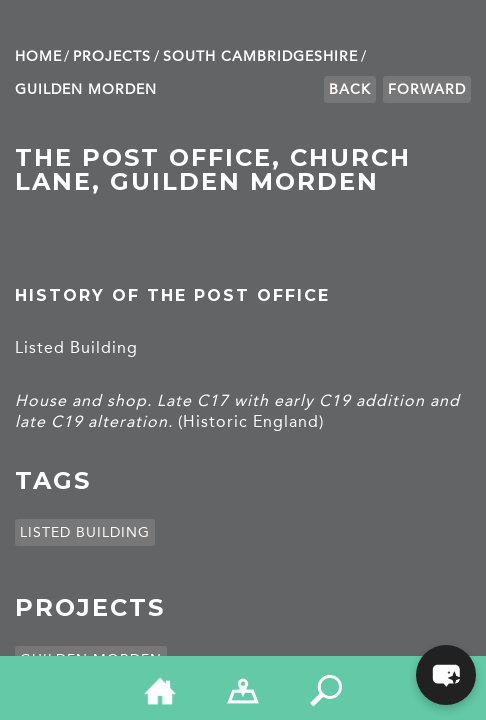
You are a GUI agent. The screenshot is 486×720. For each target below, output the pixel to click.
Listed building (85, 532)
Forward (427, 89)
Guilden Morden (86, 89)
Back (350, 89)
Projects (112, 56)
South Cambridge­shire (260, 56)
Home (38, 56)
